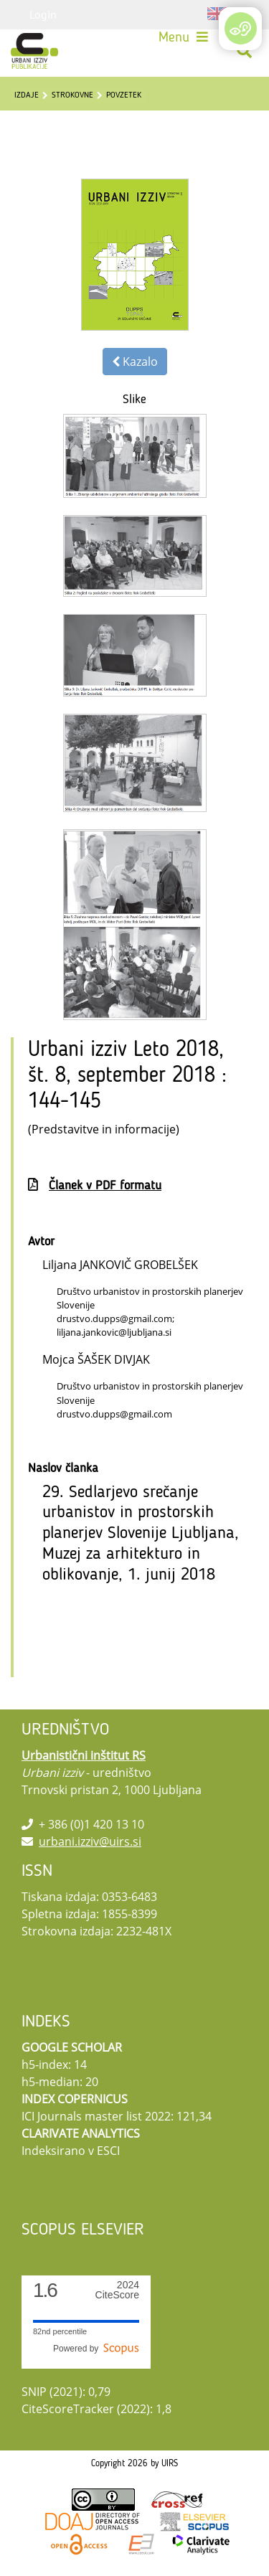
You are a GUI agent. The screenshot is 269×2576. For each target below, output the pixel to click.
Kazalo (135, 361)
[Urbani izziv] (34, 51)
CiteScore (117, 2290)
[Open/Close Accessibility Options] (241, 28)
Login (43, 14)
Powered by (96, 2349)
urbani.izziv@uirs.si (90, 1841)
